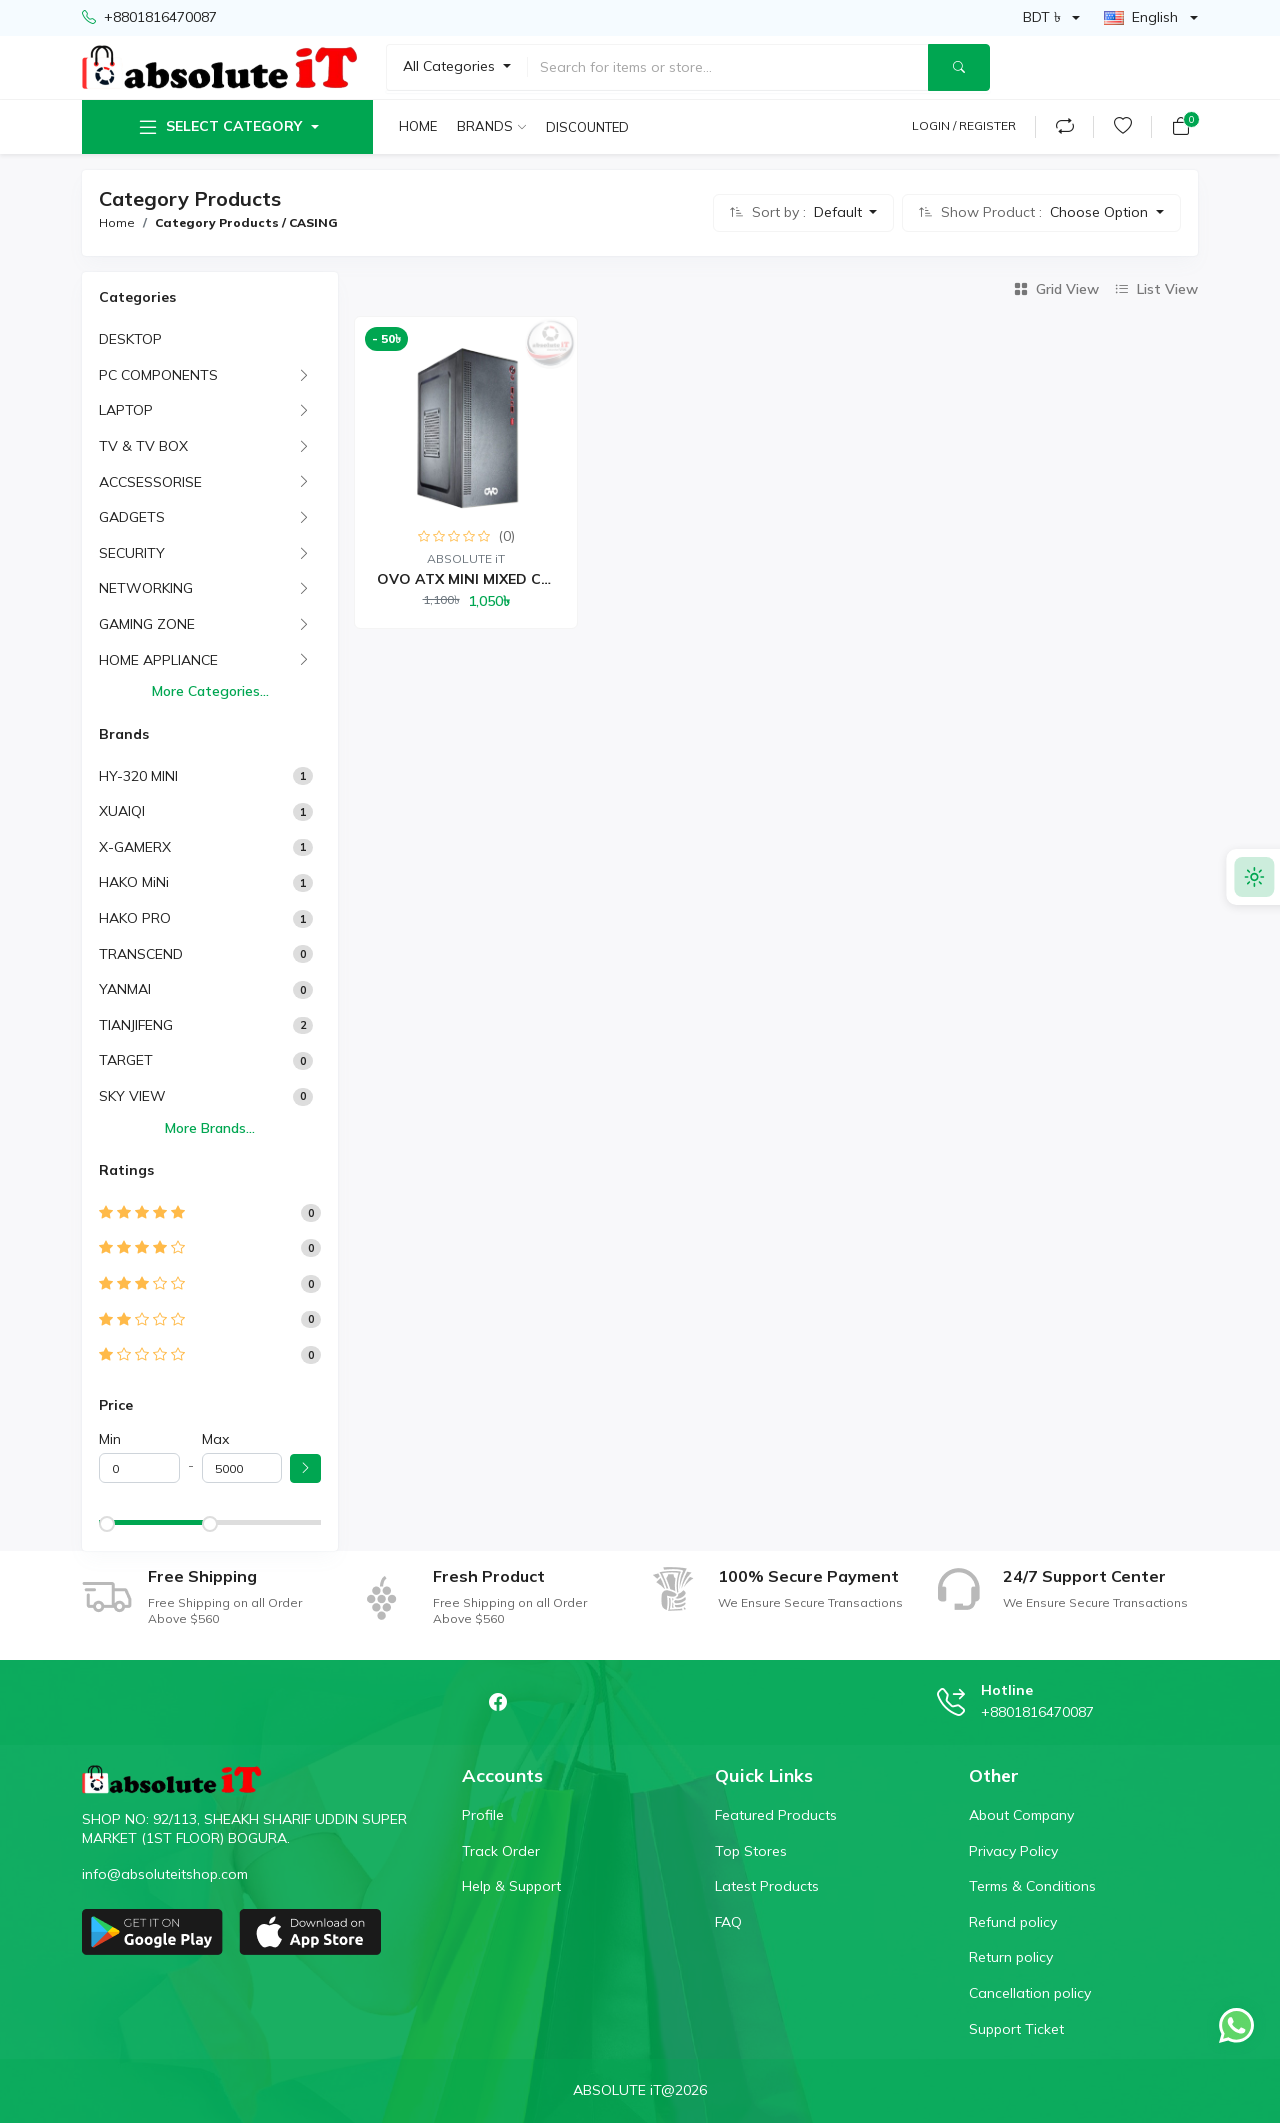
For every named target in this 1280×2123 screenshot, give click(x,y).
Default (840, 212)
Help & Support (511, 1886)
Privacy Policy (1013, 1851)
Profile (483, 1815)
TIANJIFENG (136, 1025)
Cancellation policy (1030, 1993)
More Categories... (210, 691)
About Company (1021, 1815)
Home (418, 126)
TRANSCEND (141, 954)
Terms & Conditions (1032, 1886)
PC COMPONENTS (158, 375)
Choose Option (1101, 212)
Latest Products (767, 1886)
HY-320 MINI (138, 776)
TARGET (126, 1060)
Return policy (1011, 1957)
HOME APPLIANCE (158, 660)
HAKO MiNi (134, 882)
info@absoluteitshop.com (165, 1874)
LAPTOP (126, 410)
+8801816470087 (149, 18)
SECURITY (132, 553)
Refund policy (1013, 1922)
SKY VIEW (132, 1096)
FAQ (728, 1922)
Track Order (501, 1851)
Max (215, 1439)
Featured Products (776, 1815)
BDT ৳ (1042, 17)
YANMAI (125, 989)
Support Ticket (1016, 2029)
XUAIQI (122, 811)
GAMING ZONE (147, 624)
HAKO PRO (135, 918)
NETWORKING (146, 588)
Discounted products (589, 127)
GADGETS (132, 517)
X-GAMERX (135, 847)
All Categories (451, 66)
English (1141, 17)
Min (110, 1439)
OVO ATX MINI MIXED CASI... (477, 579)
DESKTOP (130, 339)
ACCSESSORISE (150, 482)
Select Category (219, 127)
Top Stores (751, 1851)
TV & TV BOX (143, 446)
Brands (485, 126)
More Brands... (210, 1128)
